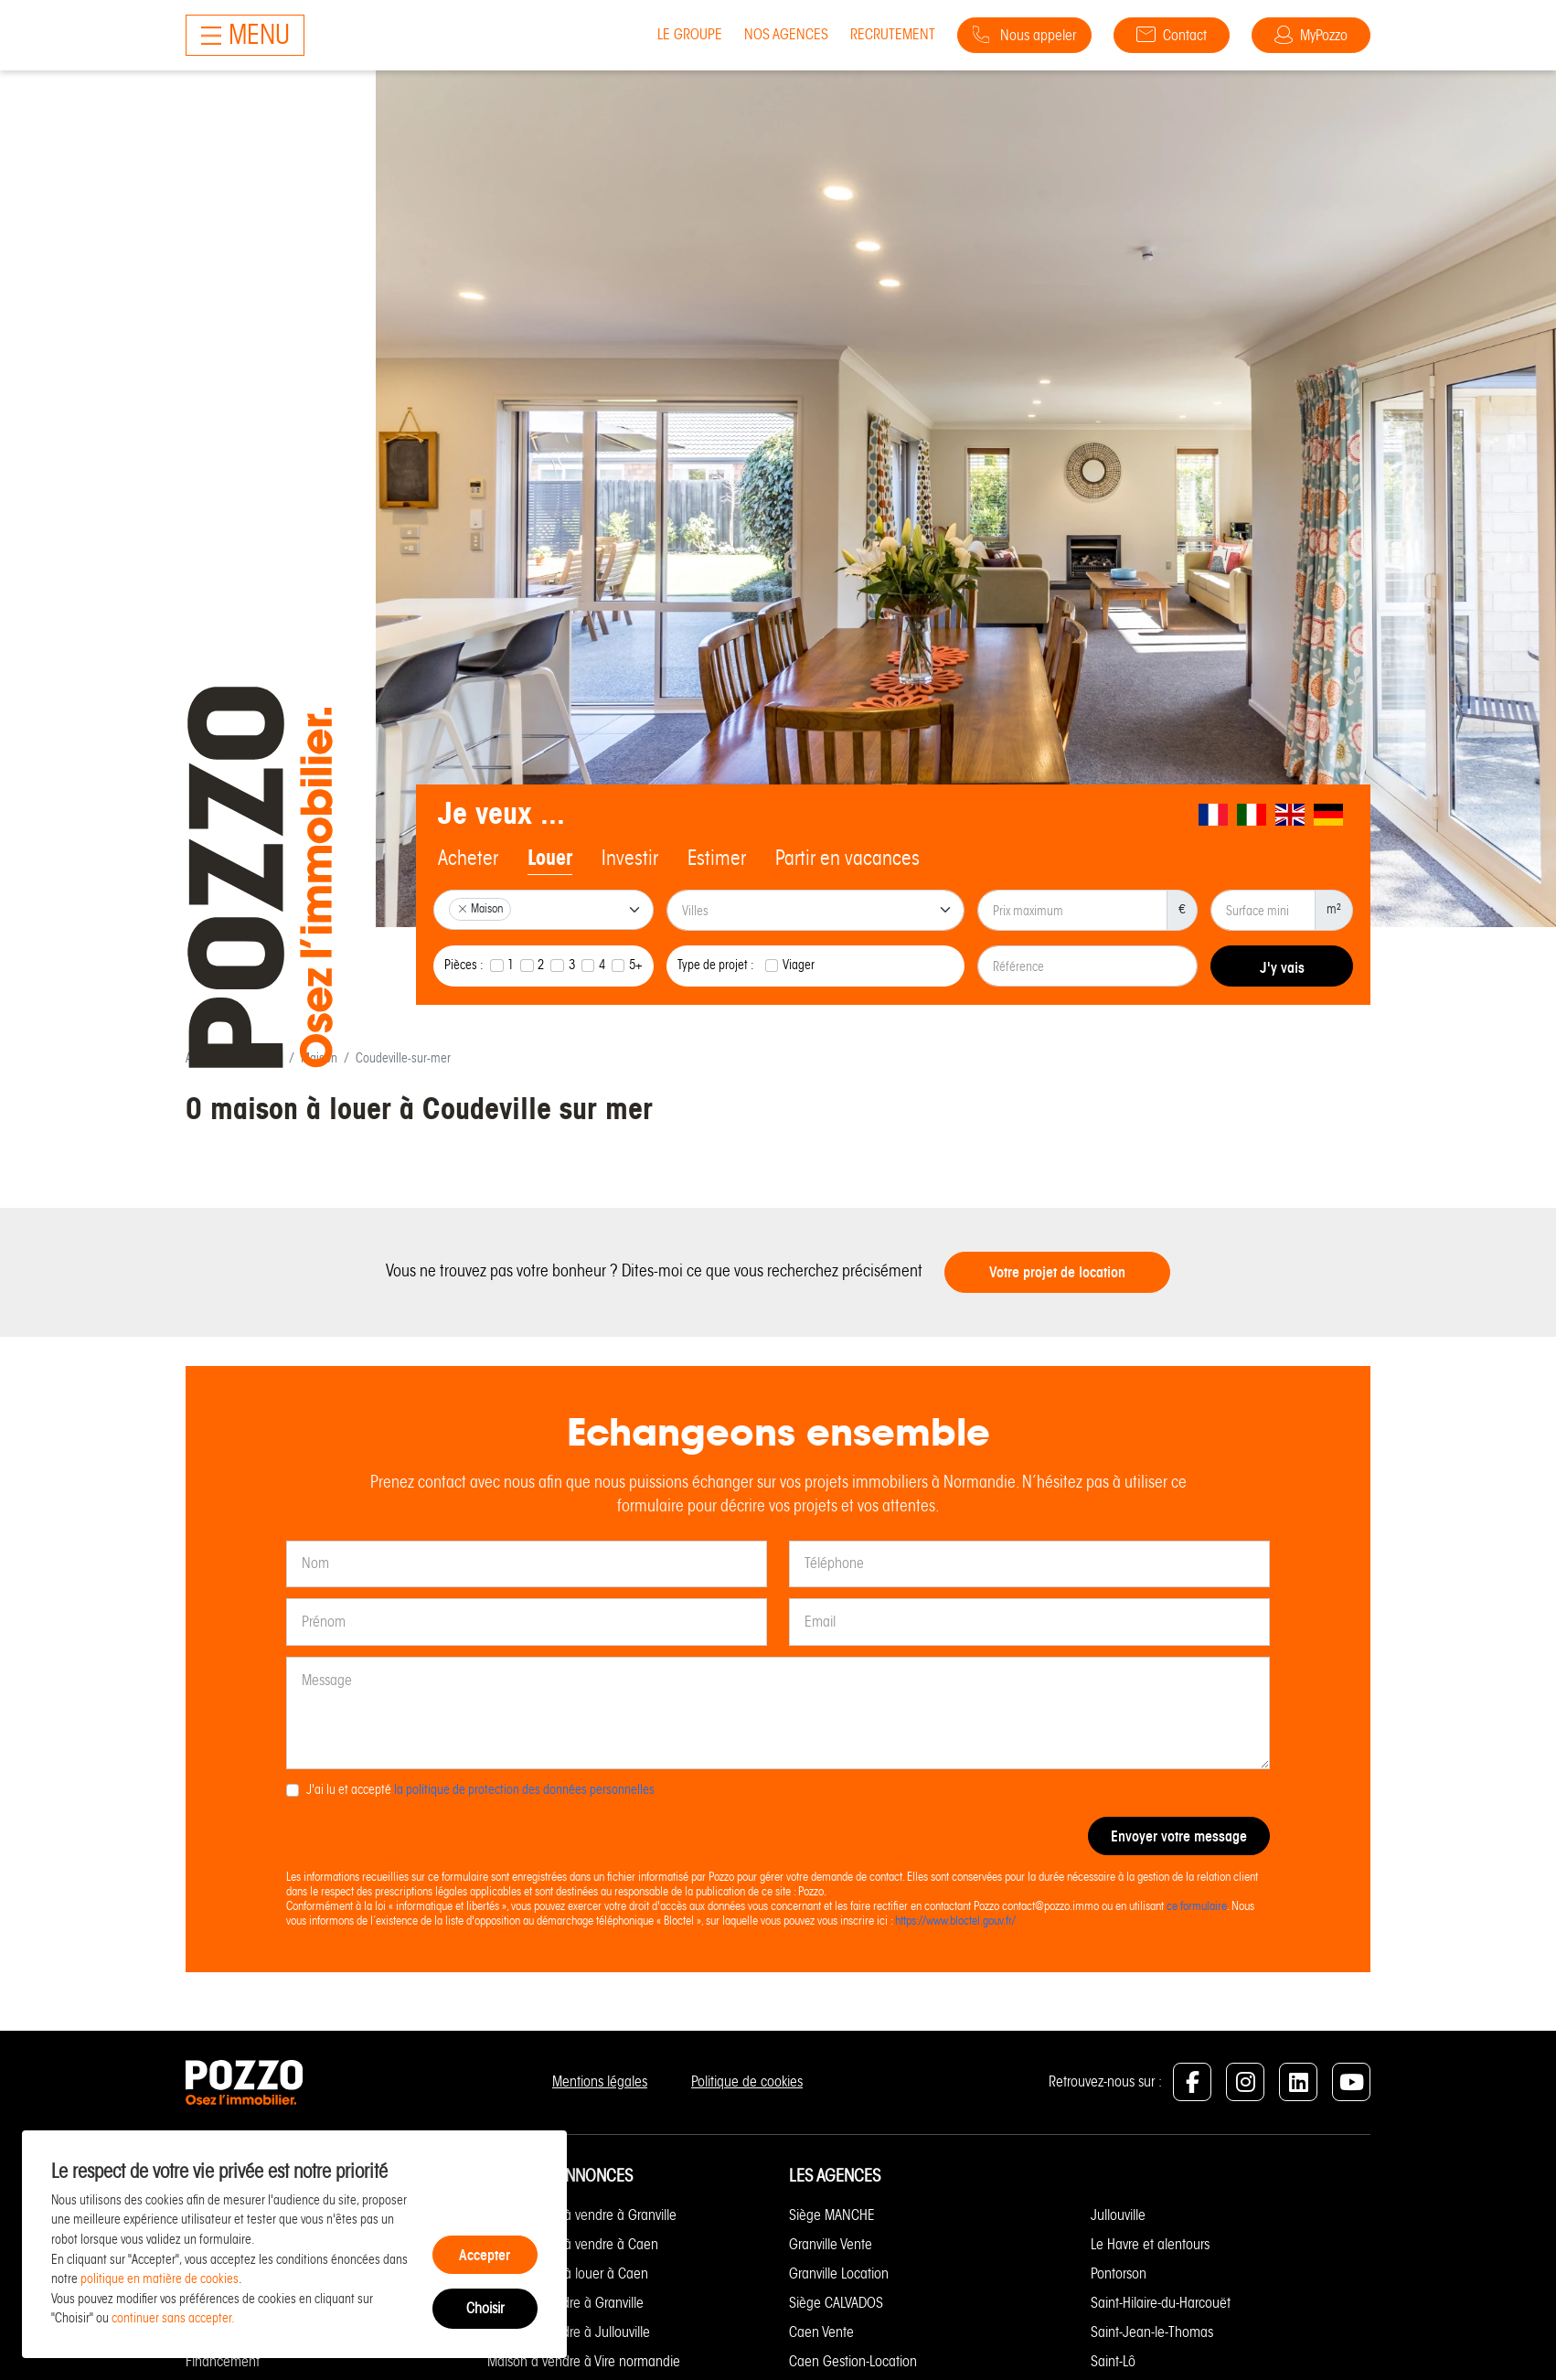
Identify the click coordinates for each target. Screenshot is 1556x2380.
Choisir (485, 2308)
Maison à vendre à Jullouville (568, 2332)
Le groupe (689, 34)
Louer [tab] (550, 857)
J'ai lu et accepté (480, 1789)
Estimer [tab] (716, 857)
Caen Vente (821, 2332)
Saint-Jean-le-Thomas (1152, 2332)
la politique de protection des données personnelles (524, 1789)
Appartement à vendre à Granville (582, 2215)
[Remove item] (462, 908)
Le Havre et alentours (1150, 2244)
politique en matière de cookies (159, 2278)
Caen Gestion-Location (853, 2361)
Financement (223, 2361)
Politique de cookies (747, 2081)
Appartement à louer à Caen (567, 2273)
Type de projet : (715, 964)
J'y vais (1282, 967)
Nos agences (786, 34)
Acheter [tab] (468, 857)
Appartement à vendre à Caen (572, 2244)
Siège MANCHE (832, 2215)
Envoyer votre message (1179, 1836)
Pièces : (464, 964)
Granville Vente (830, 2244)
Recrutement (892, 34)
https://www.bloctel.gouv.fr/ (955, 1920)
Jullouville (1118, 2215)
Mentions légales (599, 2081)
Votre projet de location (1057, 1272)
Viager (799, 964)
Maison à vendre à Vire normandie (583, 2361)
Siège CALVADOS (836, 2302)
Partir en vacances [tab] (847, 857)
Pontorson (1118, 2273)
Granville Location (839, 2273)
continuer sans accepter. (173, 2318)
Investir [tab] (630, 857)
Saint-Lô (1113, 2361)
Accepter (484, 2255)
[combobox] (543, 910)
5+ (636, 964)
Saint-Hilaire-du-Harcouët (1161, 2302)
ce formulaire (1197, 1906)
